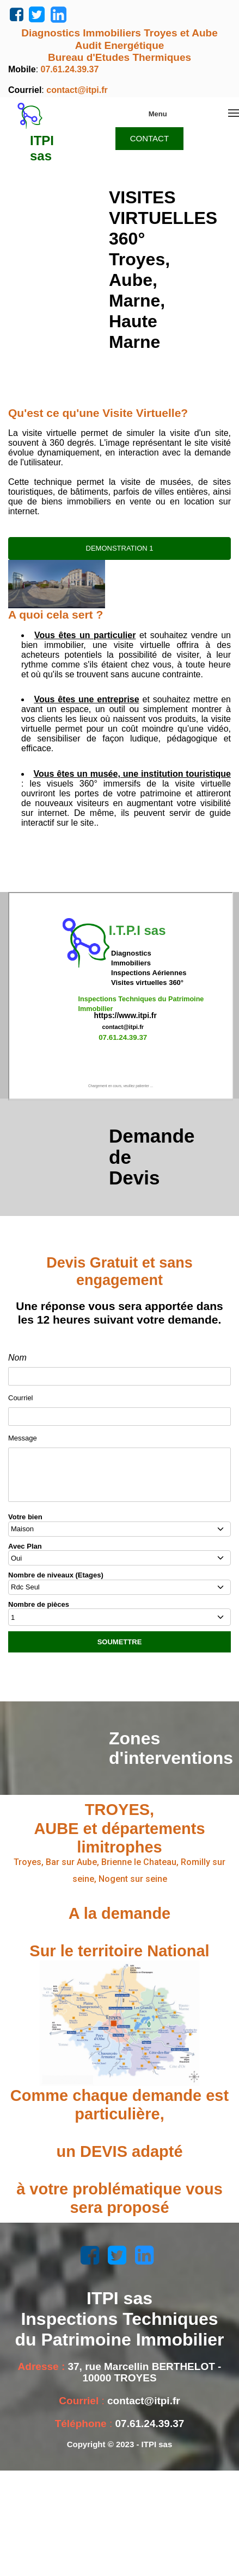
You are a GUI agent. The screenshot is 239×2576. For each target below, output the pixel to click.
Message (22, 1438)
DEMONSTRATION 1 (120, 548)
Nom (17, 1357)
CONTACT (149, 138)
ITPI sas (42, 148)
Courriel (20, 1398)
